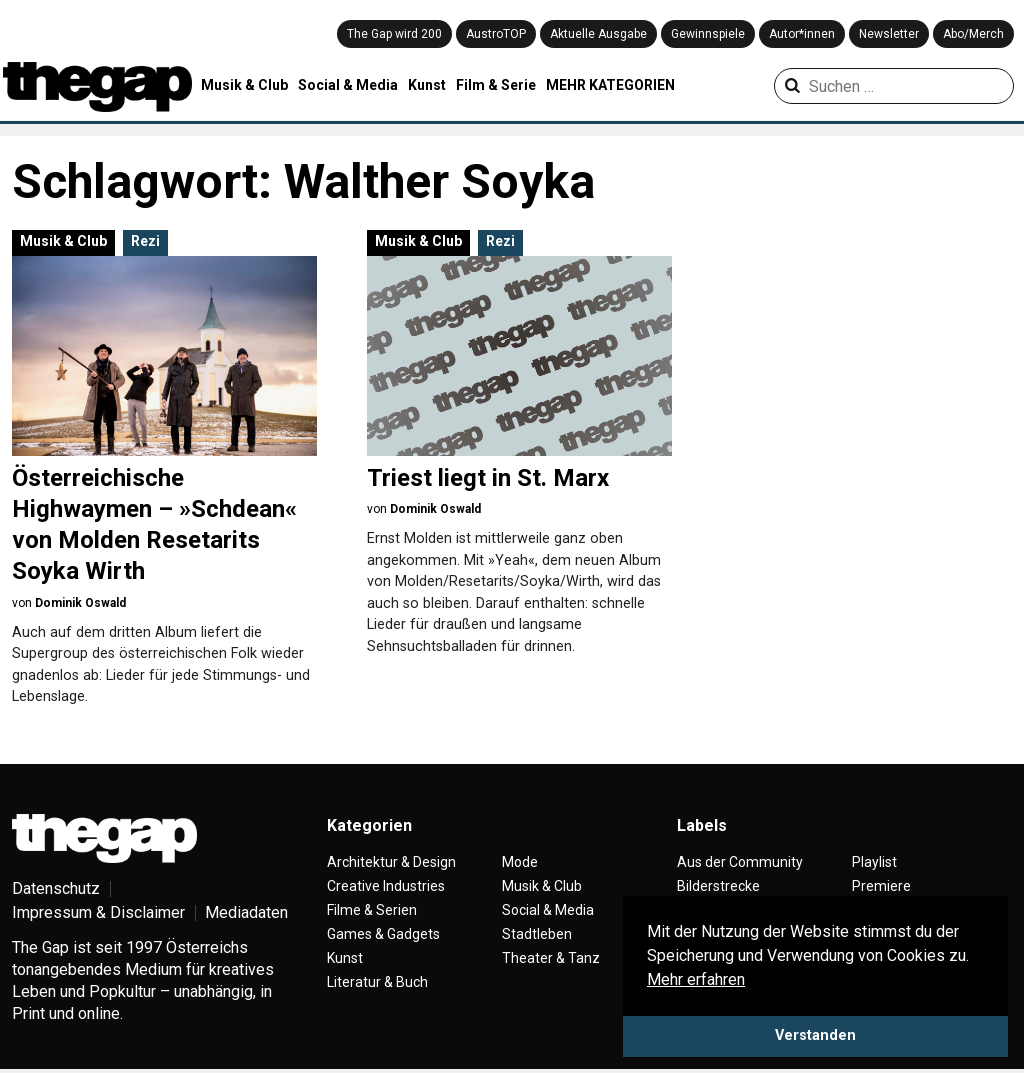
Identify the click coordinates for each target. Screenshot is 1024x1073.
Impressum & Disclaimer (98, 912)
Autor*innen (802, 34)
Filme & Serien (372, 910)
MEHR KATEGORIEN (610, 85)
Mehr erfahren (696, 979)
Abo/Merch (973, 34)
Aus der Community (740, 862)
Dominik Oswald (80, 603)
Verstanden (815, 1035)
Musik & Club (244, 85)
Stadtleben (537, 934)
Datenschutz (56, 888)
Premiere (881, 886)
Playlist (874, 862)
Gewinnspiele (708, 34)
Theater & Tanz (551, 958)
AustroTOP (496, 34)
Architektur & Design (391, 862)
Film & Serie (496, 85)
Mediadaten (246, 912)
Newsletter (889, 34)
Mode (520, 862)
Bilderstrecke (718, 886)
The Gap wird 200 (394, 34)
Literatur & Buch (377, 982)
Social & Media (348, 85)
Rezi (145, 241)
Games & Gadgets (383, 934)
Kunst (427, 85)
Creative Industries (386, 886)
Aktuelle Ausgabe (598, 34)
